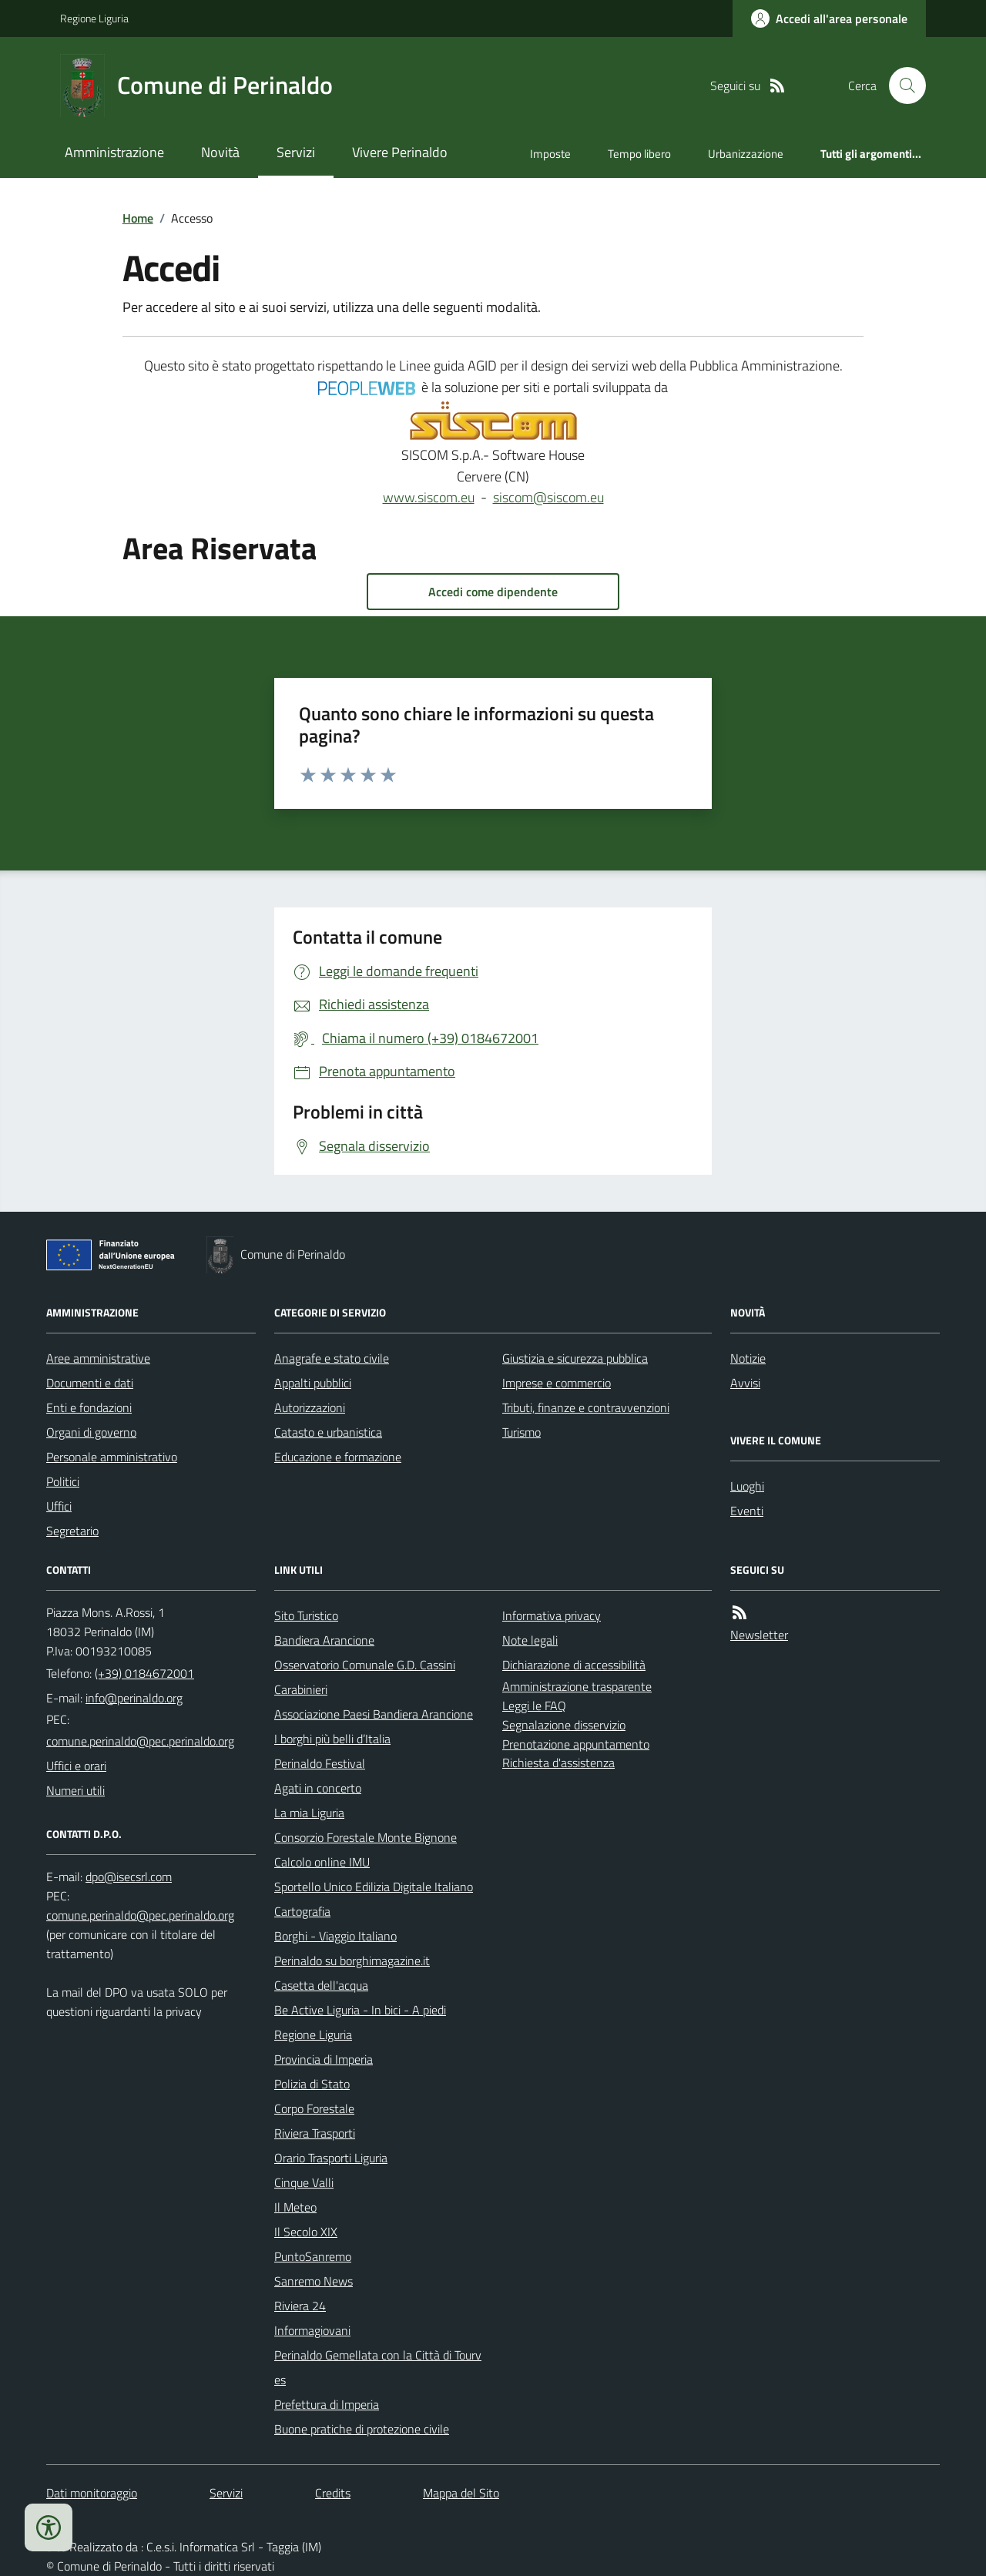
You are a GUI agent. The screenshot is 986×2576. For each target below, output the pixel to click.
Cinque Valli (304, 2182)
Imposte (550, 154)
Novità (220, 152)
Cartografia (302, 1911)
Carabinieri (300, 1689)
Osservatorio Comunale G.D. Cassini (364, 1664)
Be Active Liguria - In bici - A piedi (360, 2010)
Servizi (296, 152)
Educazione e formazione (337, 1456)
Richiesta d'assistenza (558, 1762)
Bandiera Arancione (324, 1640)
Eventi (746, 1510)
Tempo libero (639, 154)
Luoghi (747, 1486)
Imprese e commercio (556, 1383)
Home (137, 218)
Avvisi (745, 1383)
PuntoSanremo (312, 2256)
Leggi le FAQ (534, 1705)
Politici (62, 1481)
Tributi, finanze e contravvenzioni (585, 1407)
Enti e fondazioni (89, 1407)
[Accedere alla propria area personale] (829, 18)
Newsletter (759, 1634)
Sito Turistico (306, 1615)
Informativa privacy (551, 1615)
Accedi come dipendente (493, 591)
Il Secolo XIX (305, 2231)
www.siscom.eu (429, 497)
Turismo (521, 1432)
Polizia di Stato (312, 2084)
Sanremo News (313, 2281)
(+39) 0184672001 (144, 1673)
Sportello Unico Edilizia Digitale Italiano (373, 1886)
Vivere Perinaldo (400, 152)
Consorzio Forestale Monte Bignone (365, 1837)
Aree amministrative (98, 1358)
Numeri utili (75, 1790)
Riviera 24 (300, 2305)
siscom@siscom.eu (548, 497)
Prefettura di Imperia (326, 2404)
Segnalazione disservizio (563, 1725)
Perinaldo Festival (319, 1763)
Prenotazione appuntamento (575, 1744)
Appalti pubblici (312, 1383)
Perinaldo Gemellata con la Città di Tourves (377, 2367)
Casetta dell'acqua (321, 1985)
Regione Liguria (94, 18)
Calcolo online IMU (322, 1862)
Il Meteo (295, 2207)
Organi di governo (91, 1432)
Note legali (530, 1640)
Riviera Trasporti (314, 2133)
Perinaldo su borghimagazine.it (352, 1960)
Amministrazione (114, 152)
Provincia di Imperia (323, 2059)
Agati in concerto (317, 1788)
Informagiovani (312, 2330)
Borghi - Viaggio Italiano (335, 1936)
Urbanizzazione (745, 154)
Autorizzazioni (309, 1407)
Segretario (72, 1530)
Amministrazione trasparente (577, 1686)
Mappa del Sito (461, 2493)
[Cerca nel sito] (901, 85)
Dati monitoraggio (91, 2493)
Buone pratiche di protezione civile (361, 2429)
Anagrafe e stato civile (331, 1358)
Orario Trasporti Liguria (330, 2157)
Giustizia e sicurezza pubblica (575, 1358)
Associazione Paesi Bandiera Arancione (373, 1714)
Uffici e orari (76, 1765)
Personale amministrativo (111, 1456)
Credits (332, 2493)
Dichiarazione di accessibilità (574, 1664)
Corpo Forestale (314, 2108)
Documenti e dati (89, 1383)
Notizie (748, 1358)
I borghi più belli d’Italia (332, 1738)
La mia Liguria (309, 1812)
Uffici (59, 1506)
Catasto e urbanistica (328, 1432)
